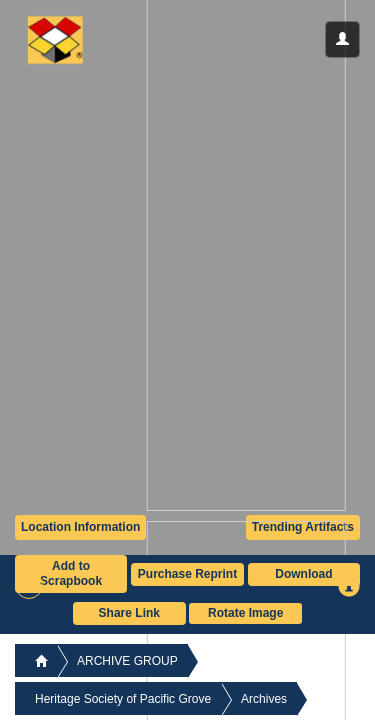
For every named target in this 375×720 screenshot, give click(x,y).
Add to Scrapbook (71, 573)
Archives (264, 699)
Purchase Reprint (187, 574)
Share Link (129, 613)
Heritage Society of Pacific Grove (123, 699)
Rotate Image (245, 613)
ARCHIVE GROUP (127, 661)
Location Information (80, 527)
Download (303, 574)
